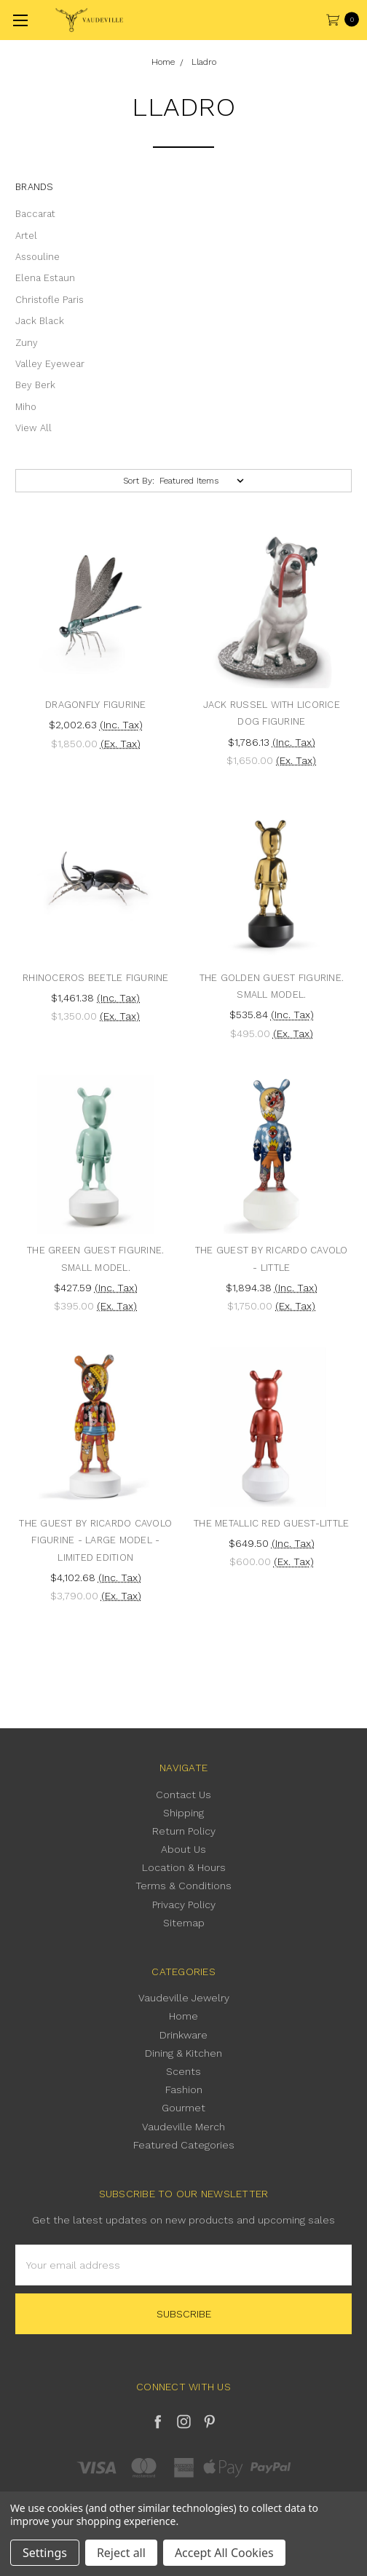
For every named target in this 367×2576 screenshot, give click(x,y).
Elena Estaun (45, 277)
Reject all (121, 2553)
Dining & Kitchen (183, 2053)
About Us (183, 1849)
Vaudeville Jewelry (183, 1998)
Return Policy (184, 1831)
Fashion (183, 2089)
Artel (26, 235)
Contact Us (183, 1794)
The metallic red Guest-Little (271, 1523)
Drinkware (183, 2035)
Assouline (37, 256)
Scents (183, 2071)
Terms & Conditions (183, 1885)
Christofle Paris (49, 299)
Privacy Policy (184, 1904)
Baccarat (35, 213)
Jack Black (39, 320)
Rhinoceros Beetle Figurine (96, 977)
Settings (45, 2553)
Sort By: (138, 481)
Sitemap (184, 1923)
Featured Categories (183, 2145)
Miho (25, 406)
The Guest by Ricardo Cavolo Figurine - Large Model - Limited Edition (95, 1540)
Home (183, 2016)
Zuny (26, 342)
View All (33, 427)
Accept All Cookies (224, 2553)
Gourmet (183, 2108)
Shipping (183, 1813)
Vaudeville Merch (183, 2126)
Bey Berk (35, 384)
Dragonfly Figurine (95, 704)
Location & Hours (184, 1867)
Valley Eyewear (49, 363)
